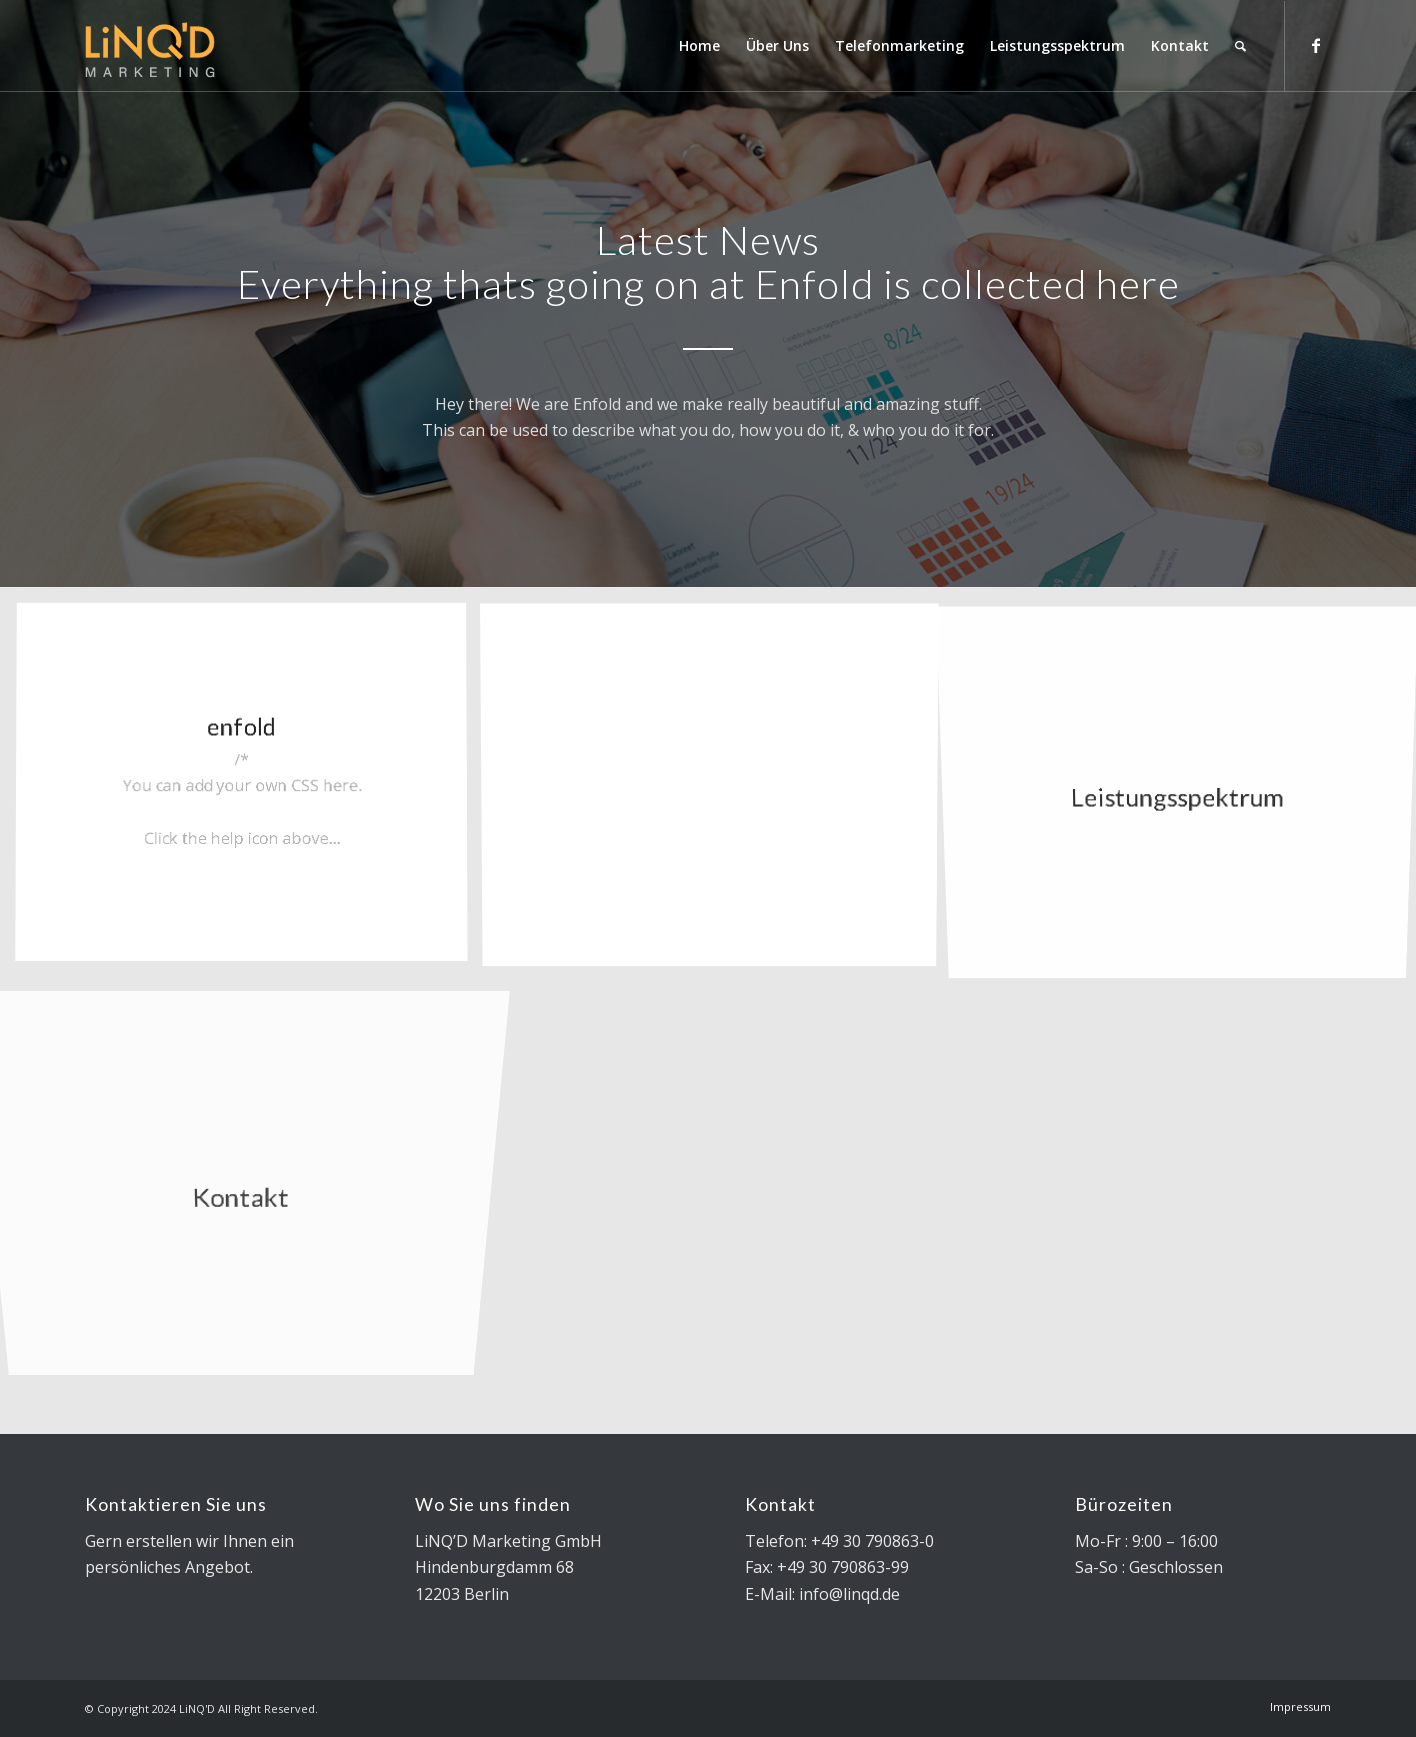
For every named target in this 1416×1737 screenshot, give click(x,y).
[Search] (1240, 46)
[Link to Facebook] (1316, 45)
